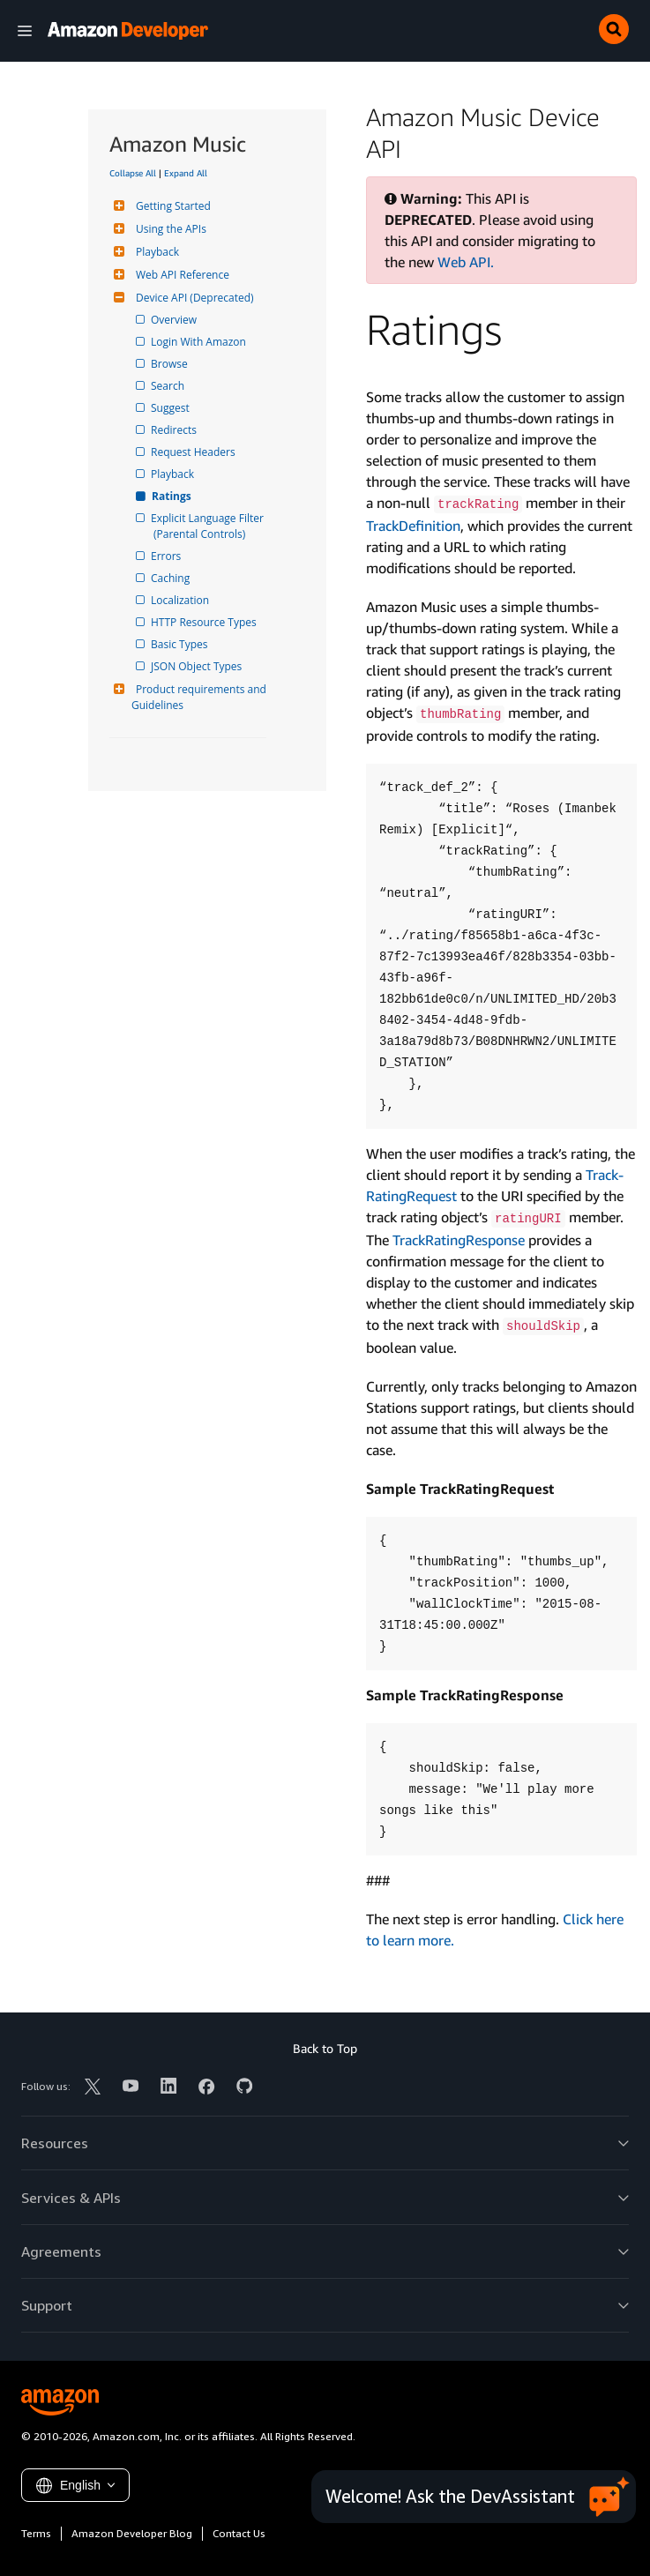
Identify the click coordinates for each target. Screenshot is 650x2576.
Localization (181, 600)
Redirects (175, 429)
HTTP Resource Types (205, 622)
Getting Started (171, 205)
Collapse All (132, 173)
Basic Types (180, 644)
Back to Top (325, 2048)
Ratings (172, 496)
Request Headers (194, 451)
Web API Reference (180, 274)
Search (168, 385)
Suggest (171, 407)
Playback (155, 251)
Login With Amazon (199, 341)
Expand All (185, 173)
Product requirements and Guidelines (200, 697)
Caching (171, 578)
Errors (167, 556)
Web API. (465, 262)
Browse (170, 363)
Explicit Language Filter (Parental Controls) (209, 526)
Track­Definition (413, 525)
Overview (175, 319)
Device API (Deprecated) (192, 297)
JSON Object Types (197, 666)
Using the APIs (168, 228)
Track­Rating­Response (458, 1240)
